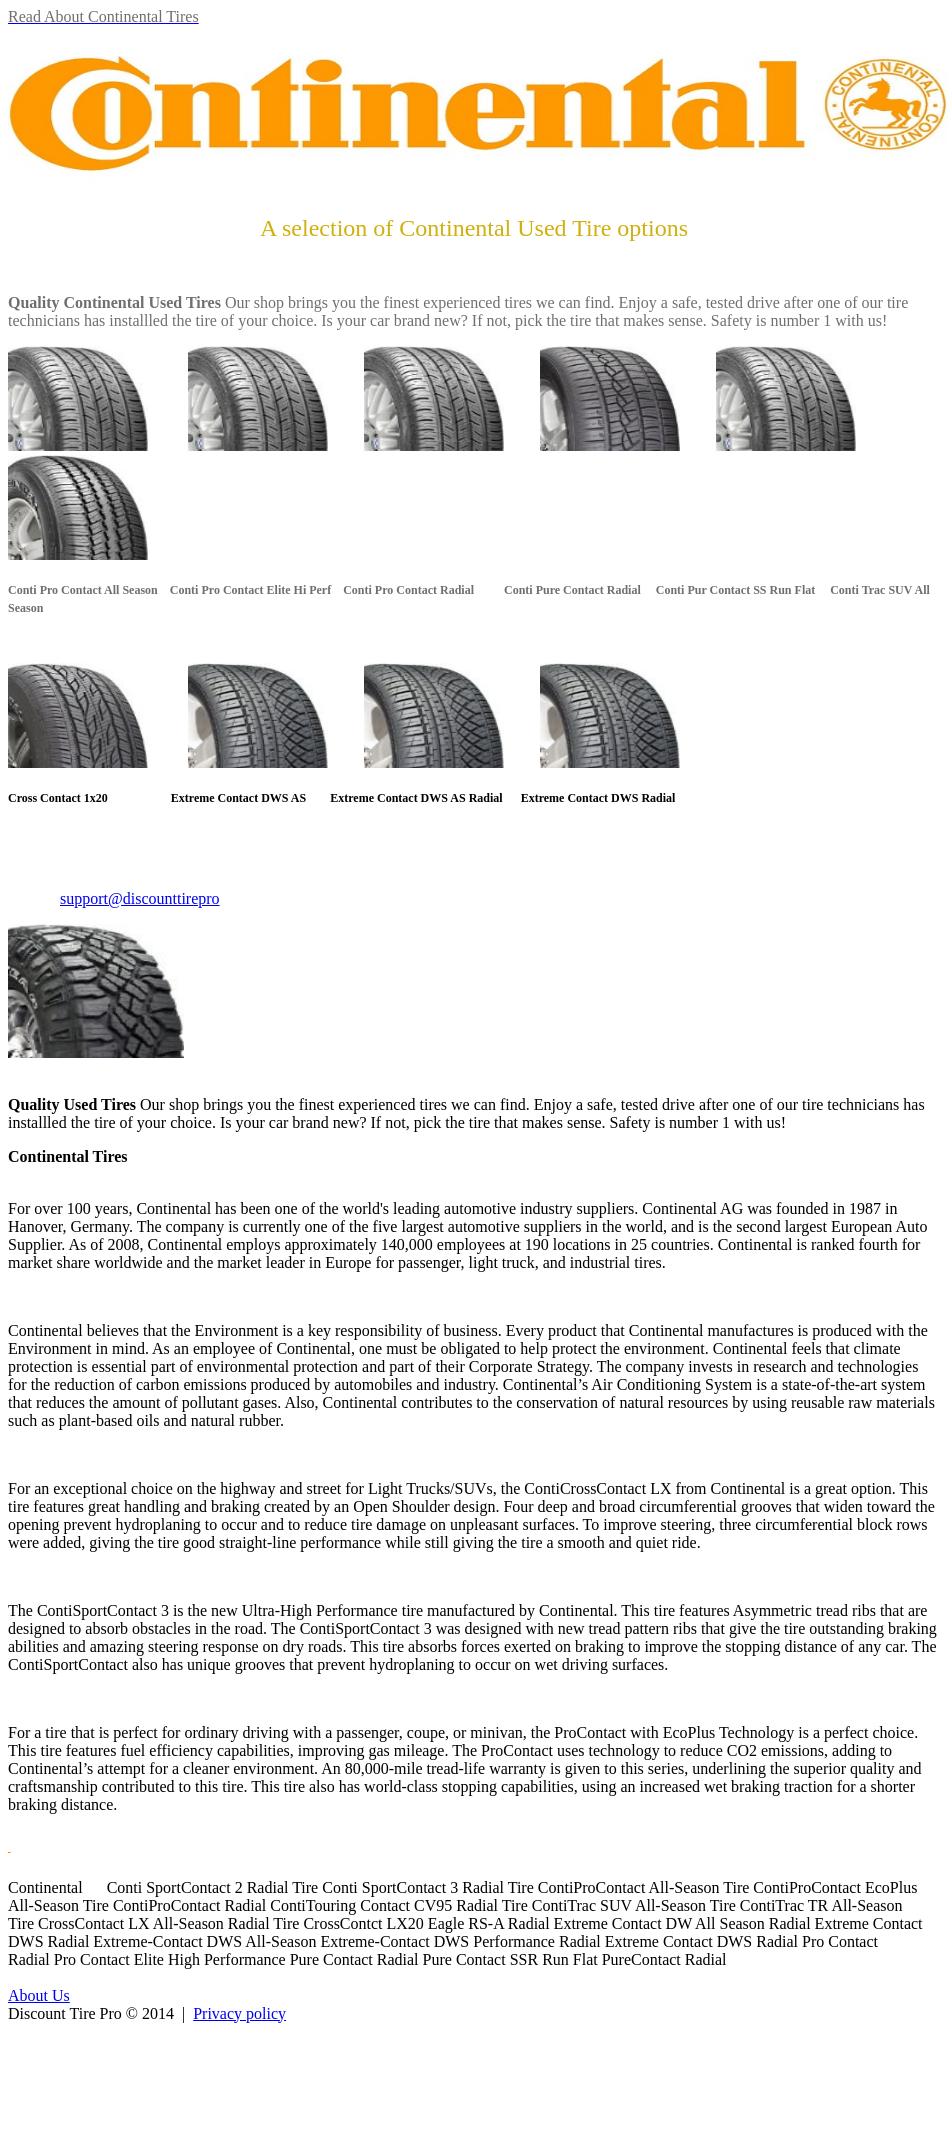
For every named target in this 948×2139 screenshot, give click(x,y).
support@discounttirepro (140, 898)
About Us (39, 1995)
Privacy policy (239, 2013)
